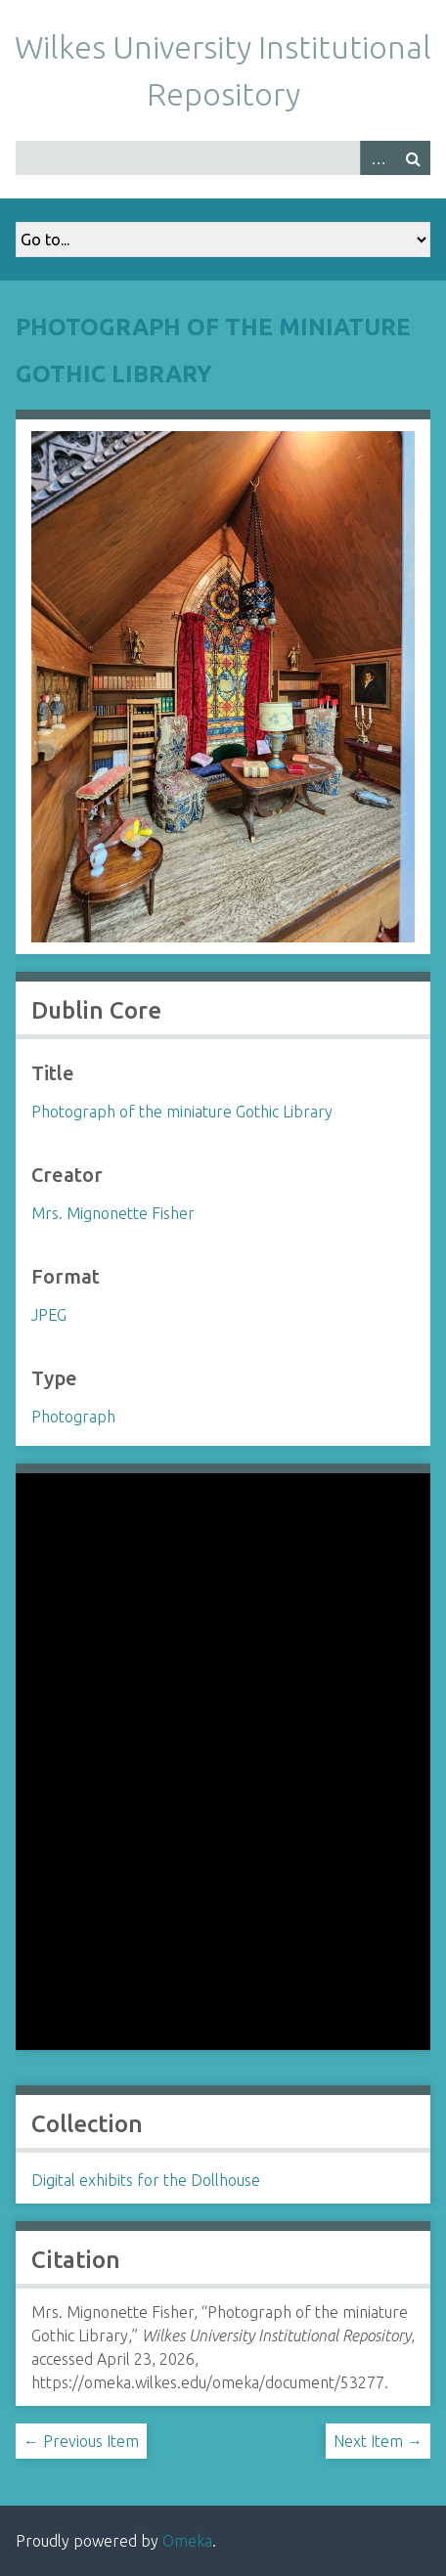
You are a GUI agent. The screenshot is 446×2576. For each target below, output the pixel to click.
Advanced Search (377, 158)
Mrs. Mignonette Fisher (113, 1213)
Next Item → (378, 2441)
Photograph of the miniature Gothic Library (182, 1111)
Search (412, 158)
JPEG (49, 1315)
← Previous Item (81, 2441)
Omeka (187, 2541)
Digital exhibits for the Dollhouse (145, 2180)
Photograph (73, 1416)
